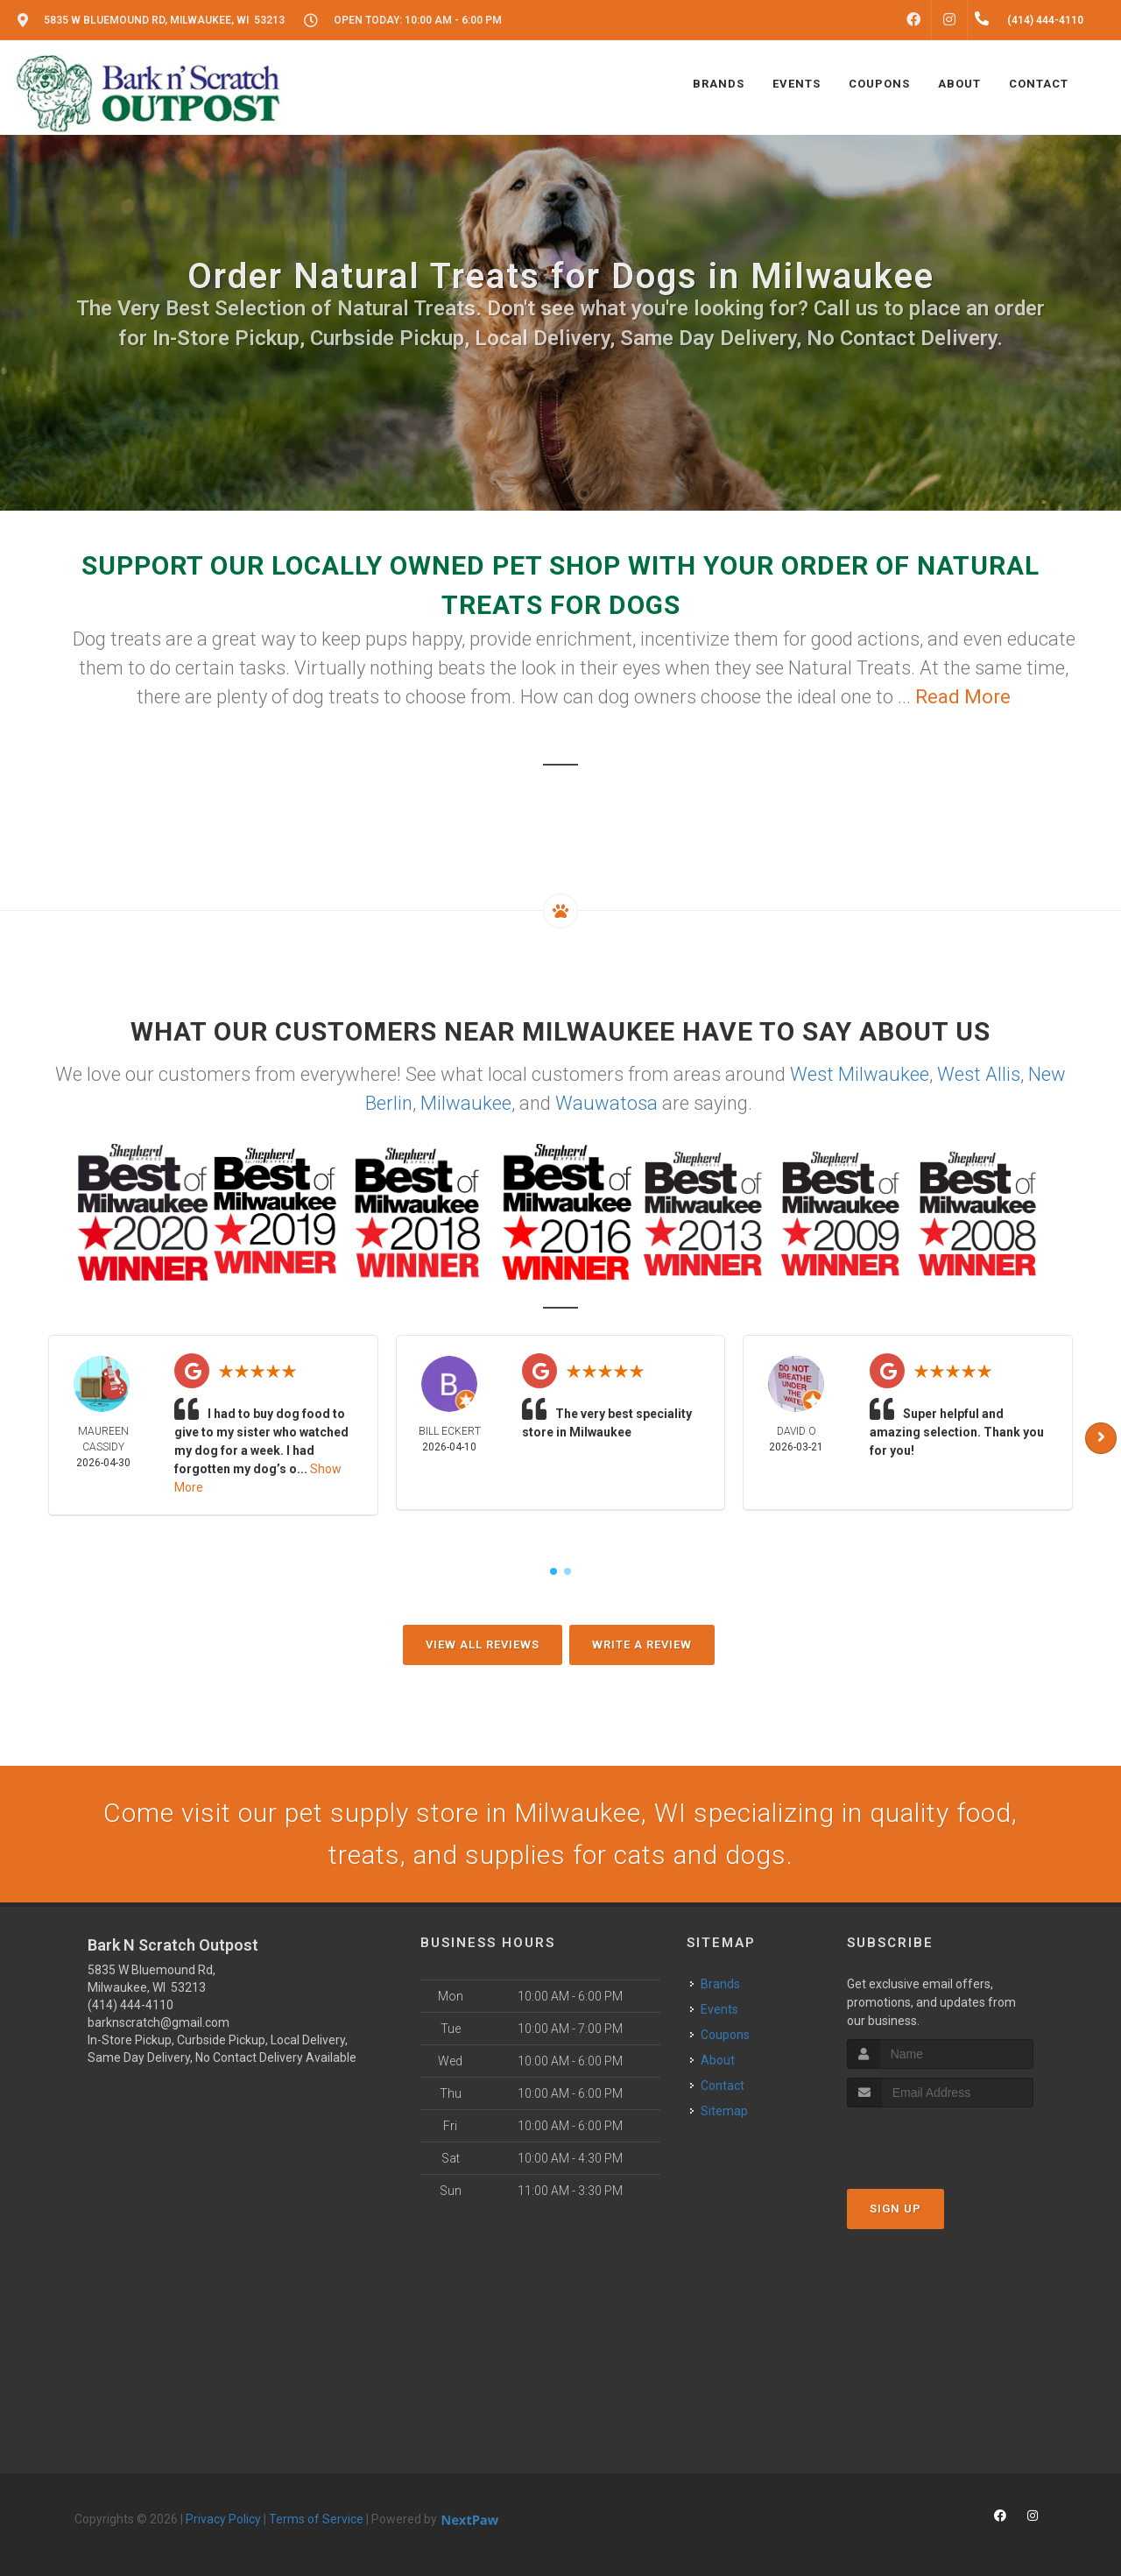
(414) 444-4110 (130, 2005)
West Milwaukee (859, 1074)
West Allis (978, 1074)
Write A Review (642, 1644)
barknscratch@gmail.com (158, 2022)
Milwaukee (465, 1103)
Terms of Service (316, 2519)
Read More (963, 697)
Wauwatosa (606, 1103)
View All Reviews (482, 1644)
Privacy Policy (223, 2519)
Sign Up (895, 2208)
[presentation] (940, 2140)
